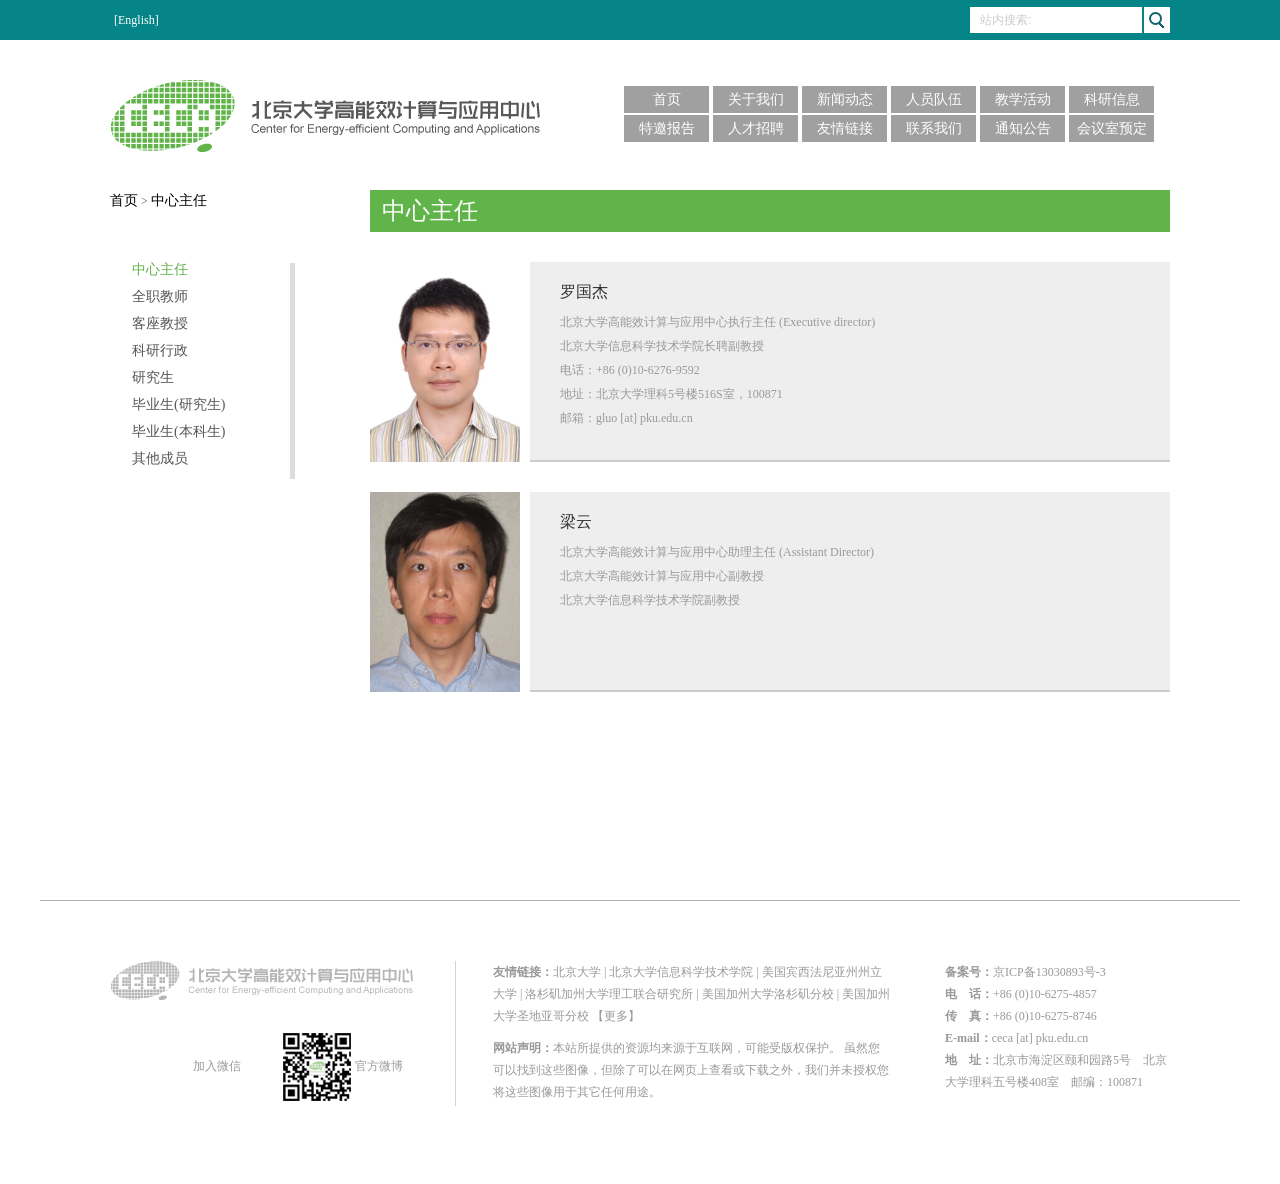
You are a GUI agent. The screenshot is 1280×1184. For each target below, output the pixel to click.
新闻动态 (845, 99)
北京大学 (577, 972)
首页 (667, 99)
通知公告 (1023, 128)
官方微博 (342, 1066)
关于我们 (756, 99)
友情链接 (845, 128)
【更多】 (616, 1016)
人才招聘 (756, 128)
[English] (136, 20)
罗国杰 (584, 291)
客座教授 (160, 324)
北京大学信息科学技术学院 (681, 972)
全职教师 (160, 297)
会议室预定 (1112, 128)
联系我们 (934, 128)
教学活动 (1023, 99)
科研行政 (160, 351)
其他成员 (160, 459)
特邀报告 (667, 128)
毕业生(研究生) (178, 405)
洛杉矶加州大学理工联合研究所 (609, 994)
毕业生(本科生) (178, 432)
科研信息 (1112, 99)
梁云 (576, 521)
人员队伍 (934, 99)
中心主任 (179, 200)
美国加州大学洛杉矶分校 (768, 994)
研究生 (153, 378)
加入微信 (215, 1066)
